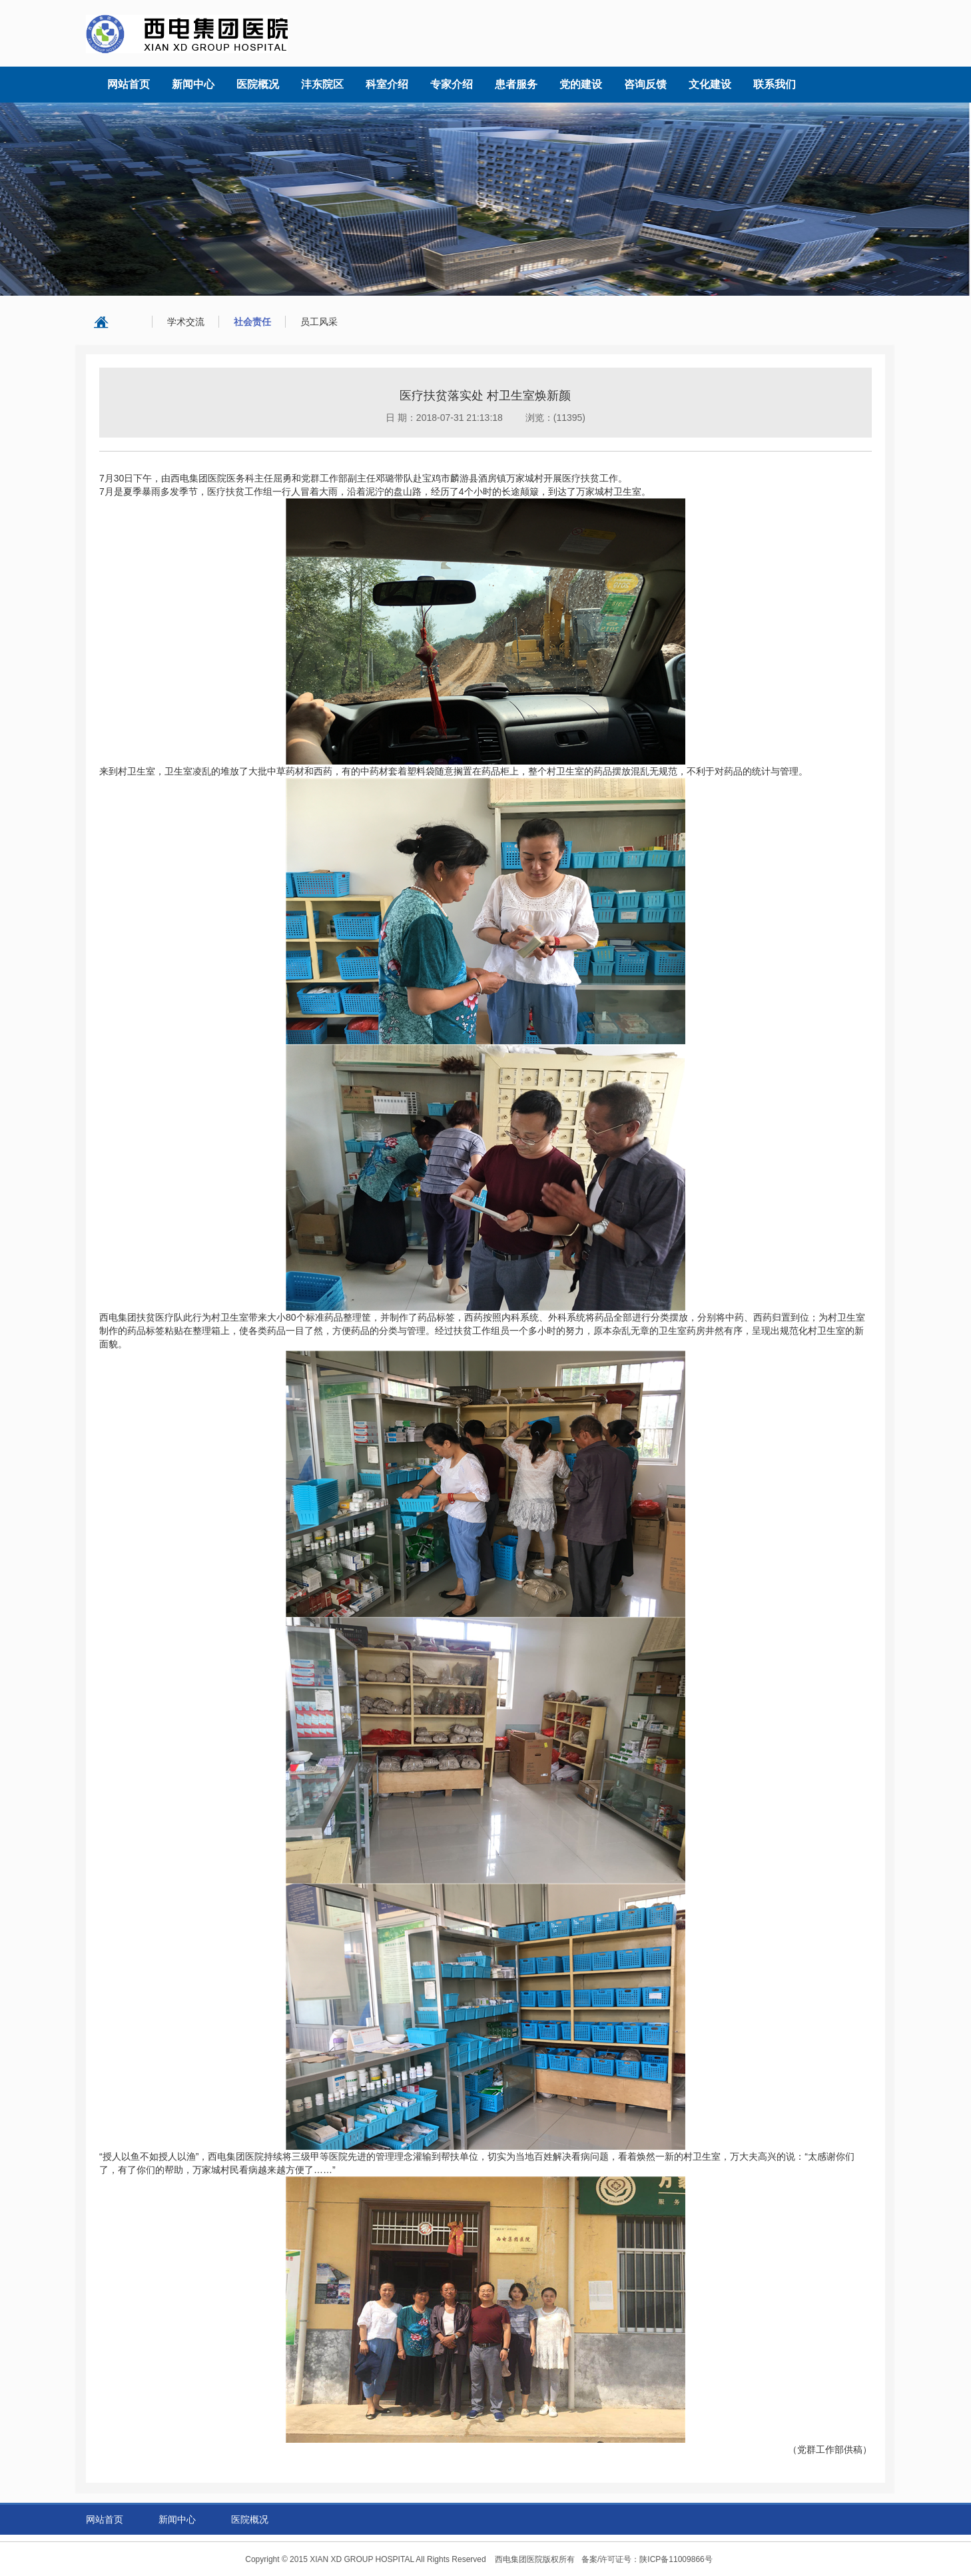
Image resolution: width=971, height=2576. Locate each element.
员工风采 (319, 321)
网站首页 (104, 2519)
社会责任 (252, 321)
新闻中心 (177, 2519)
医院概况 (249, 2519)
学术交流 (185, 321)
